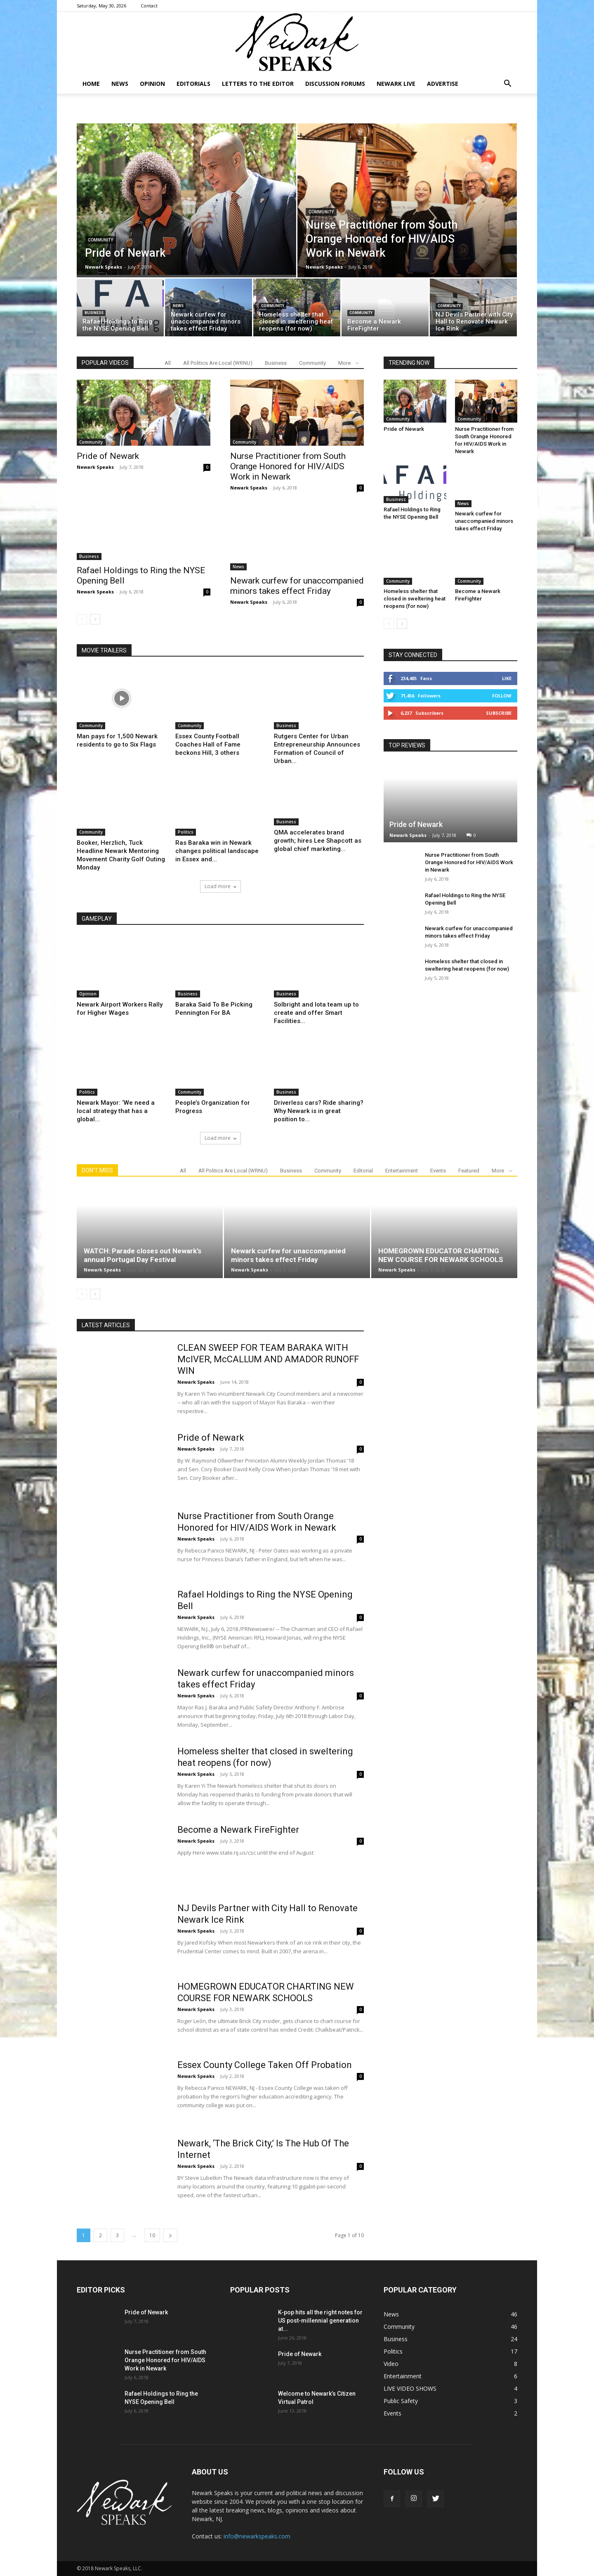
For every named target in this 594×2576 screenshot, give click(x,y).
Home (91, 83)
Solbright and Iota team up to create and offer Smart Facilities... (316, 1013)
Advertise (442, 83)
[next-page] (95, 619)
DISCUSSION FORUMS (335, 83)
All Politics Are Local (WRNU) (217, 363)
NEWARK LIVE (396, 83)
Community (100, 240)
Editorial (363, 1170)
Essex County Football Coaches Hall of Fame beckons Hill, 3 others (207, 744)
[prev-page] (82, 619)
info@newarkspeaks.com (257, 2536)
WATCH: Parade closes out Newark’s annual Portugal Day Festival (142, 1255)
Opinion (152, 83)
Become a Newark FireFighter (238, 1829)
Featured (468, 1170)
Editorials (193, 83)
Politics (185, 832)
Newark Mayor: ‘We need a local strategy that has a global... (116, 1111)
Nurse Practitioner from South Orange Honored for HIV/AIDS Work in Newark (288, 466)
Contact (149, 5)
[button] (507, 84)
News (119, 83)
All (168, 363)
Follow (502, 695)
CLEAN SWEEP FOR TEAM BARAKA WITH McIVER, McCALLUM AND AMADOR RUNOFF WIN (268, 1359)
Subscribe (499, 713)
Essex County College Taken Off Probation (264, 2065)
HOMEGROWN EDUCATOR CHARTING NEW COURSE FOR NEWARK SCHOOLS (440, 1255)
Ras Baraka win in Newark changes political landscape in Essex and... (217, 851)
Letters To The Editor (258, 83)
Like (507, 678)
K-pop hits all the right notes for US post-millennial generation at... (320, 2320)
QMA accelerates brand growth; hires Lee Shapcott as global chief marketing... (317, 851)
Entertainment (401, 1170)
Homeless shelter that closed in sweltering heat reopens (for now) (415, 598)
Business (94, 313)
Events (438, 1170)
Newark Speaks (103, 267)
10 (152, 2235)
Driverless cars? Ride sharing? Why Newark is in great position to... (318, 1111)
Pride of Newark (108, 456)
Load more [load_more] (220, 886)
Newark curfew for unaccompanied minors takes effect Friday (297, 586)
